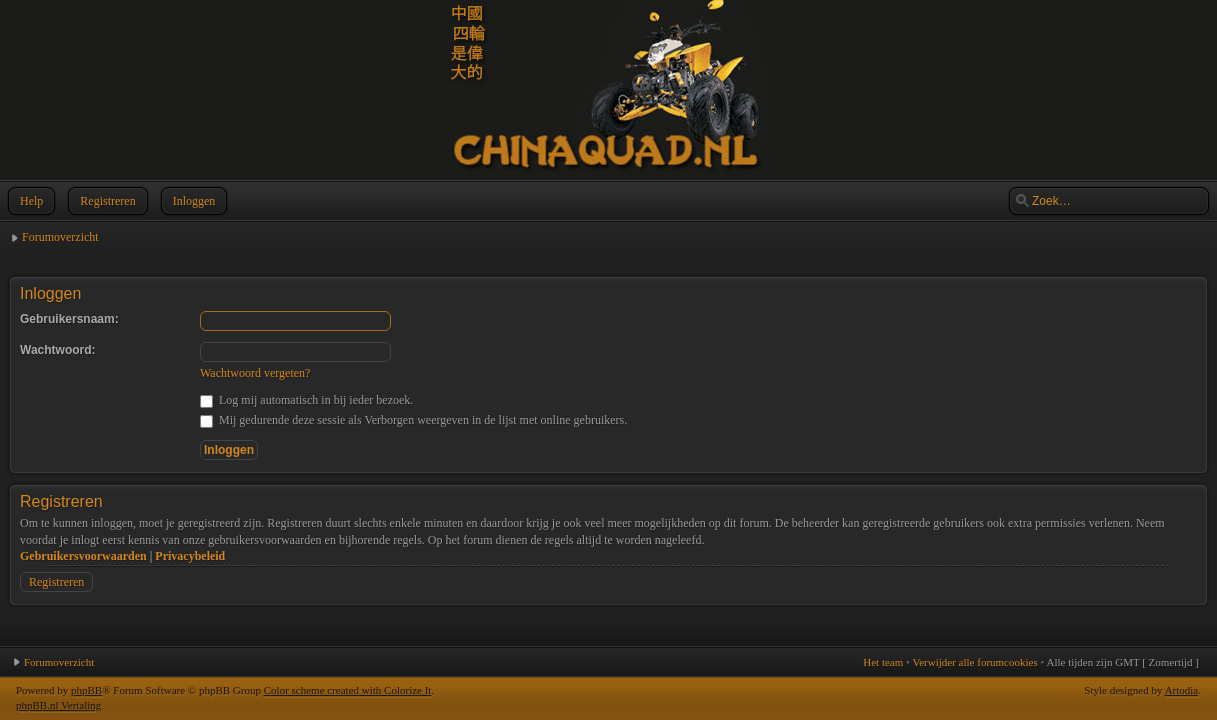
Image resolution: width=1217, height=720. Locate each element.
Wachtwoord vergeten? (255, 373)
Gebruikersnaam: (69, 319)
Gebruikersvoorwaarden (83, 556)
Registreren (105, 201)
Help (29, 201)
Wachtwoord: (58, 350)
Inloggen (192, 201)
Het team (883, 662)
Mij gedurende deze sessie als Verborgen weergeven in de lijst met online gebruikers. (413, 420)
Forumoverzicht (60, 237)
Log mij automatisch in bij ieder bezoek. (306, 400)
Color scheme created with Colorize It (348, 690)
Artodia (1182, 690)
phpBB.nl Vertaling (58, 705)
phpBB (86, 690)
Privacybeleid (190, 556)
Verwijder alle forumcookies (974, 662)
